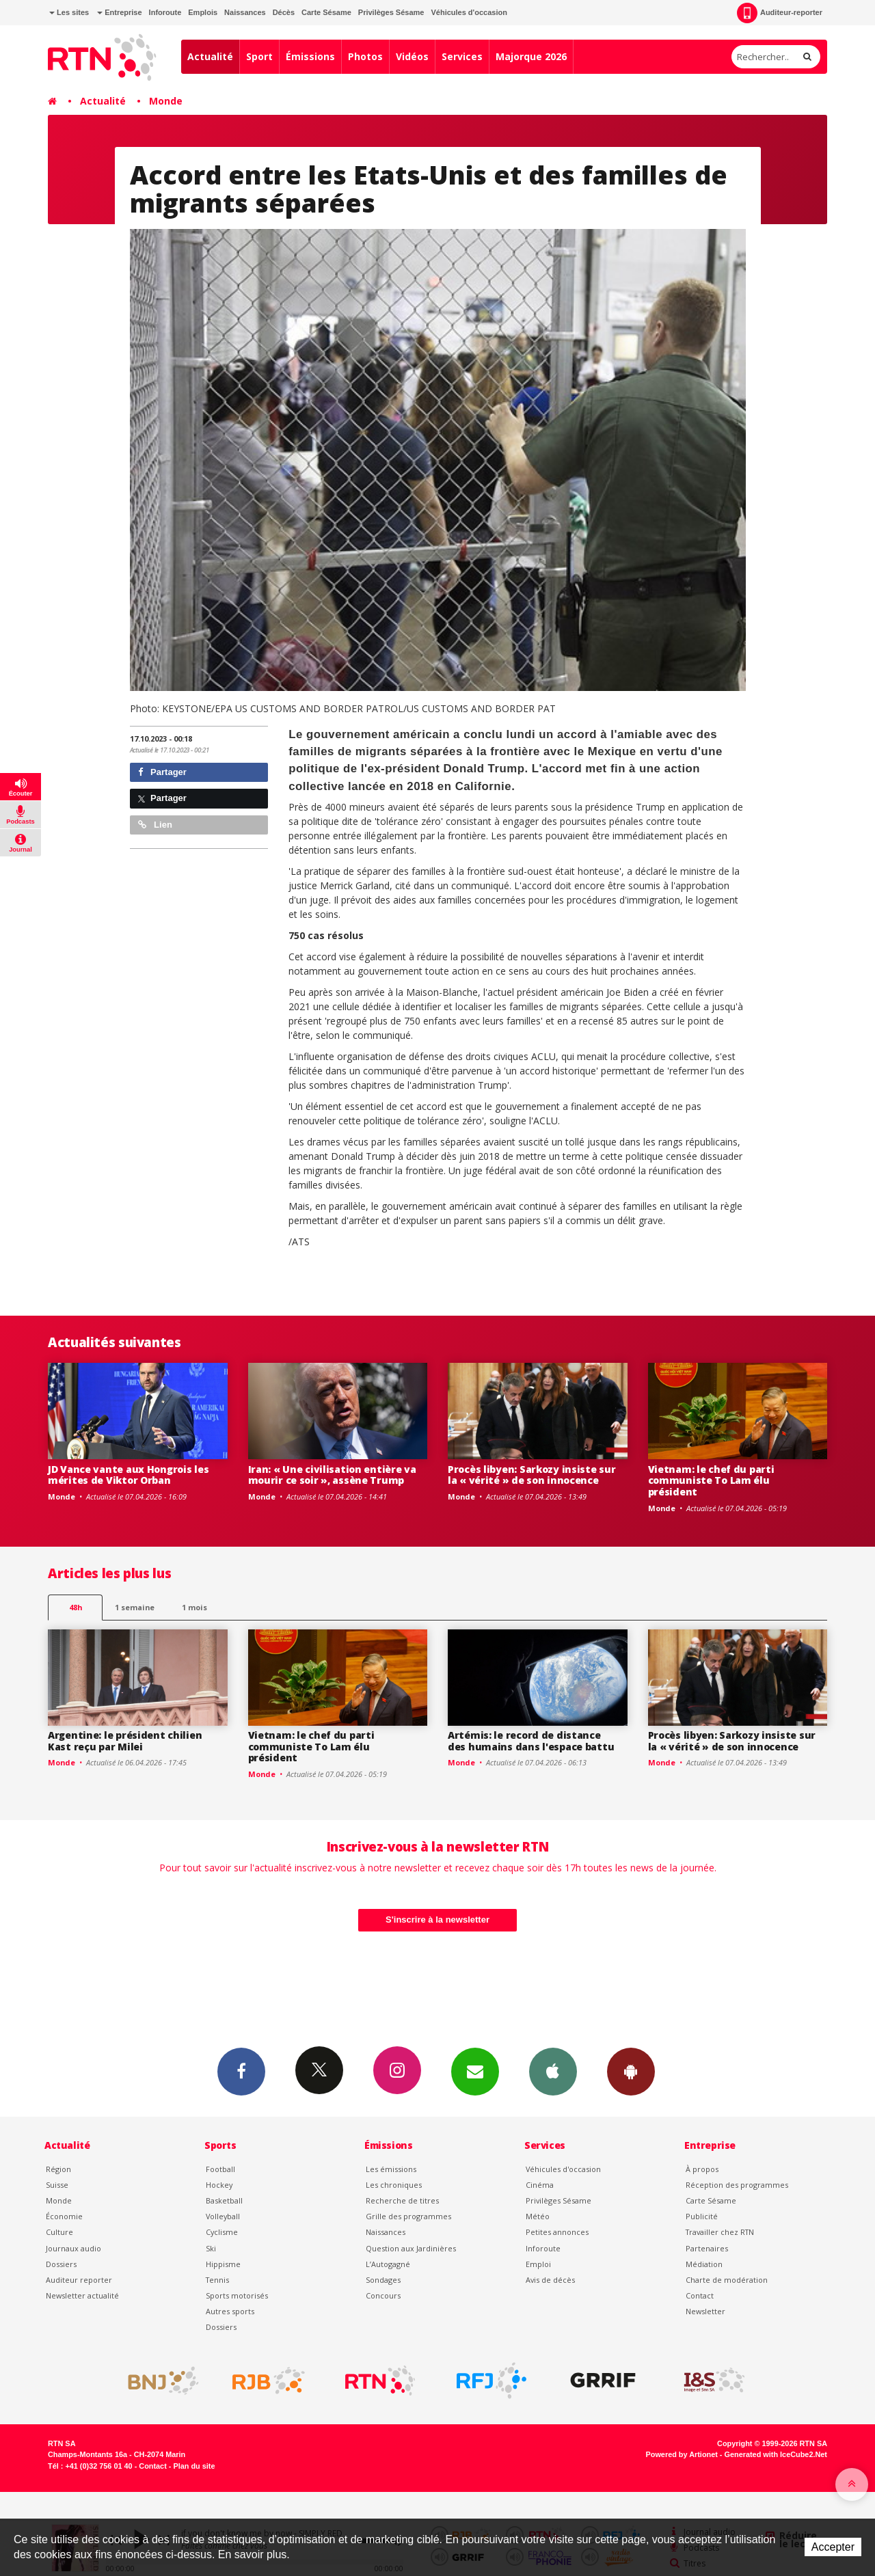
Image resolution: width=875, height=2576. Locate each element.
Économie (64, 2216)
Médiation (704, 2264)
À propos (702, 2169)
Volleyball (223, 2216)
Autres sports (230, 2311)
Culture (59, 2231)
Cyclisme (222, 2231)
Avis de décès (550, 2279)
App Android (631, 2071)
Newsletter (705, 2311)
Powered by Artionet (682, 2454)
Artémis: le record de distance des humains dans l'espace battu (531, 1740)
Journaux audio (73, 2248)
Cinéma (540, 2184)
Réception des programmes (737, 2184)
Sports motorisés (237, 2295)
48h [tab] (75, 1607)
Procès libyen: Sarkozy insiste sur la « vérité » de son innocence (531, 1475)
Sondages (383, 2279)
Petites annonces (557, 2231)
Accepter (832, 2547)
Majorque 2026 (531, 56)
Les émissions (391, 2169)
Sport (259, 56)
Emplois (202, 12)
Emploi (538, 2264)
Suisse (57, 2184)
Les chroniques (394, 2184)
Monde (166, 100)
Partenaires (707, 2248)
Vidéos (412, 56)
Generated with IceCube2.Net (776, 2454)
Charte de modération (727, 2279)
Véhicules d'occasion (469, 12)
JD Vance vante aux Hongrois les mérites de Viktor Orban (128, 1475)
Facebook (241, 2071)
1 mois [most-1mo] (194, 1607)
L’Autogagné (388, 2264)
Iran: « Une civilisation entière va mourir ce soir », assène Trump (332, 1475)
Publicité (702, 2216)
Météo (538, 2216)
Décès (284, 12)
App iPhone (553, 2071)
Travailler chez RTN (720, 2231)
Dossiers (61, 2264)
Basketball (224, 2200)
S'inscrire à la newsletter (437, 1919)
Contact (700, 2295)
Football (220, 2169)
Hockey (219, 2184)
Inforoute (165, 12)
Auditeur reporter (79, 2279)
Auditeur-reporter (779, 13)
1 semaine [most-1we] (134, 1607)
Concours (383, 2295)
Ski (211, 2248)
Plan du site (194, 2466)
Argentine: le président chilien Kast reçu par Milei (125, 1740)
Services (462, 56)
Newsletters (475, 2071)
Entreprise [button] (119, 12)
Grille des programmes (408, 2216)
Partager (162, 772)
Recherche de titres (402, 2200)
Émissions (310, 56)
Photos (365, 56)
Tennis (217, 2279)
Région (58, 2169)
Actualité (210, 56)
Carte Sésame (326, 12)
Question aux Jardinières (411, 2248)
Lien (155, 824)
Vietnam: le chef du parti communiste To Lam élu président (711, 1481)
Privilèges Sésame (391, 12)
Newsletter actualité (82, 2295)
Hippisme (223, 2264)
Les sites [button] (69, 12)
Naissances (245, 12)
